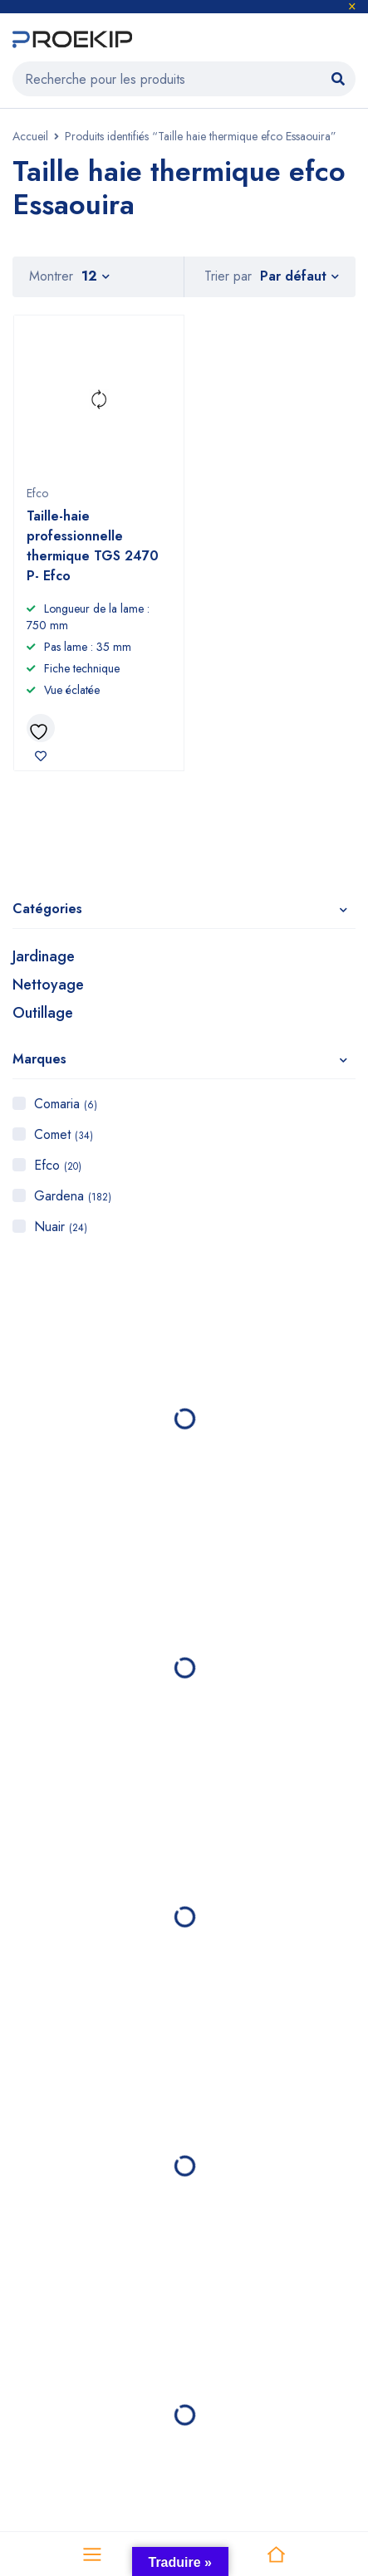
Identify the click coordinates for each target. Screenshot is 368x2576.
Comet (63, 1134)
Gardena (72, 1195)
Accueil (30, 136)
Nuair (60, 1226)
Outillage (42, 1013)
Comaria (65, 1103)
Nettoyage (48, 984)
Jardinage (43, 956)
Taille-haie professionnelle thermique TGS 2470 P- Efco (93, 545)
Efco (57, 1165)
